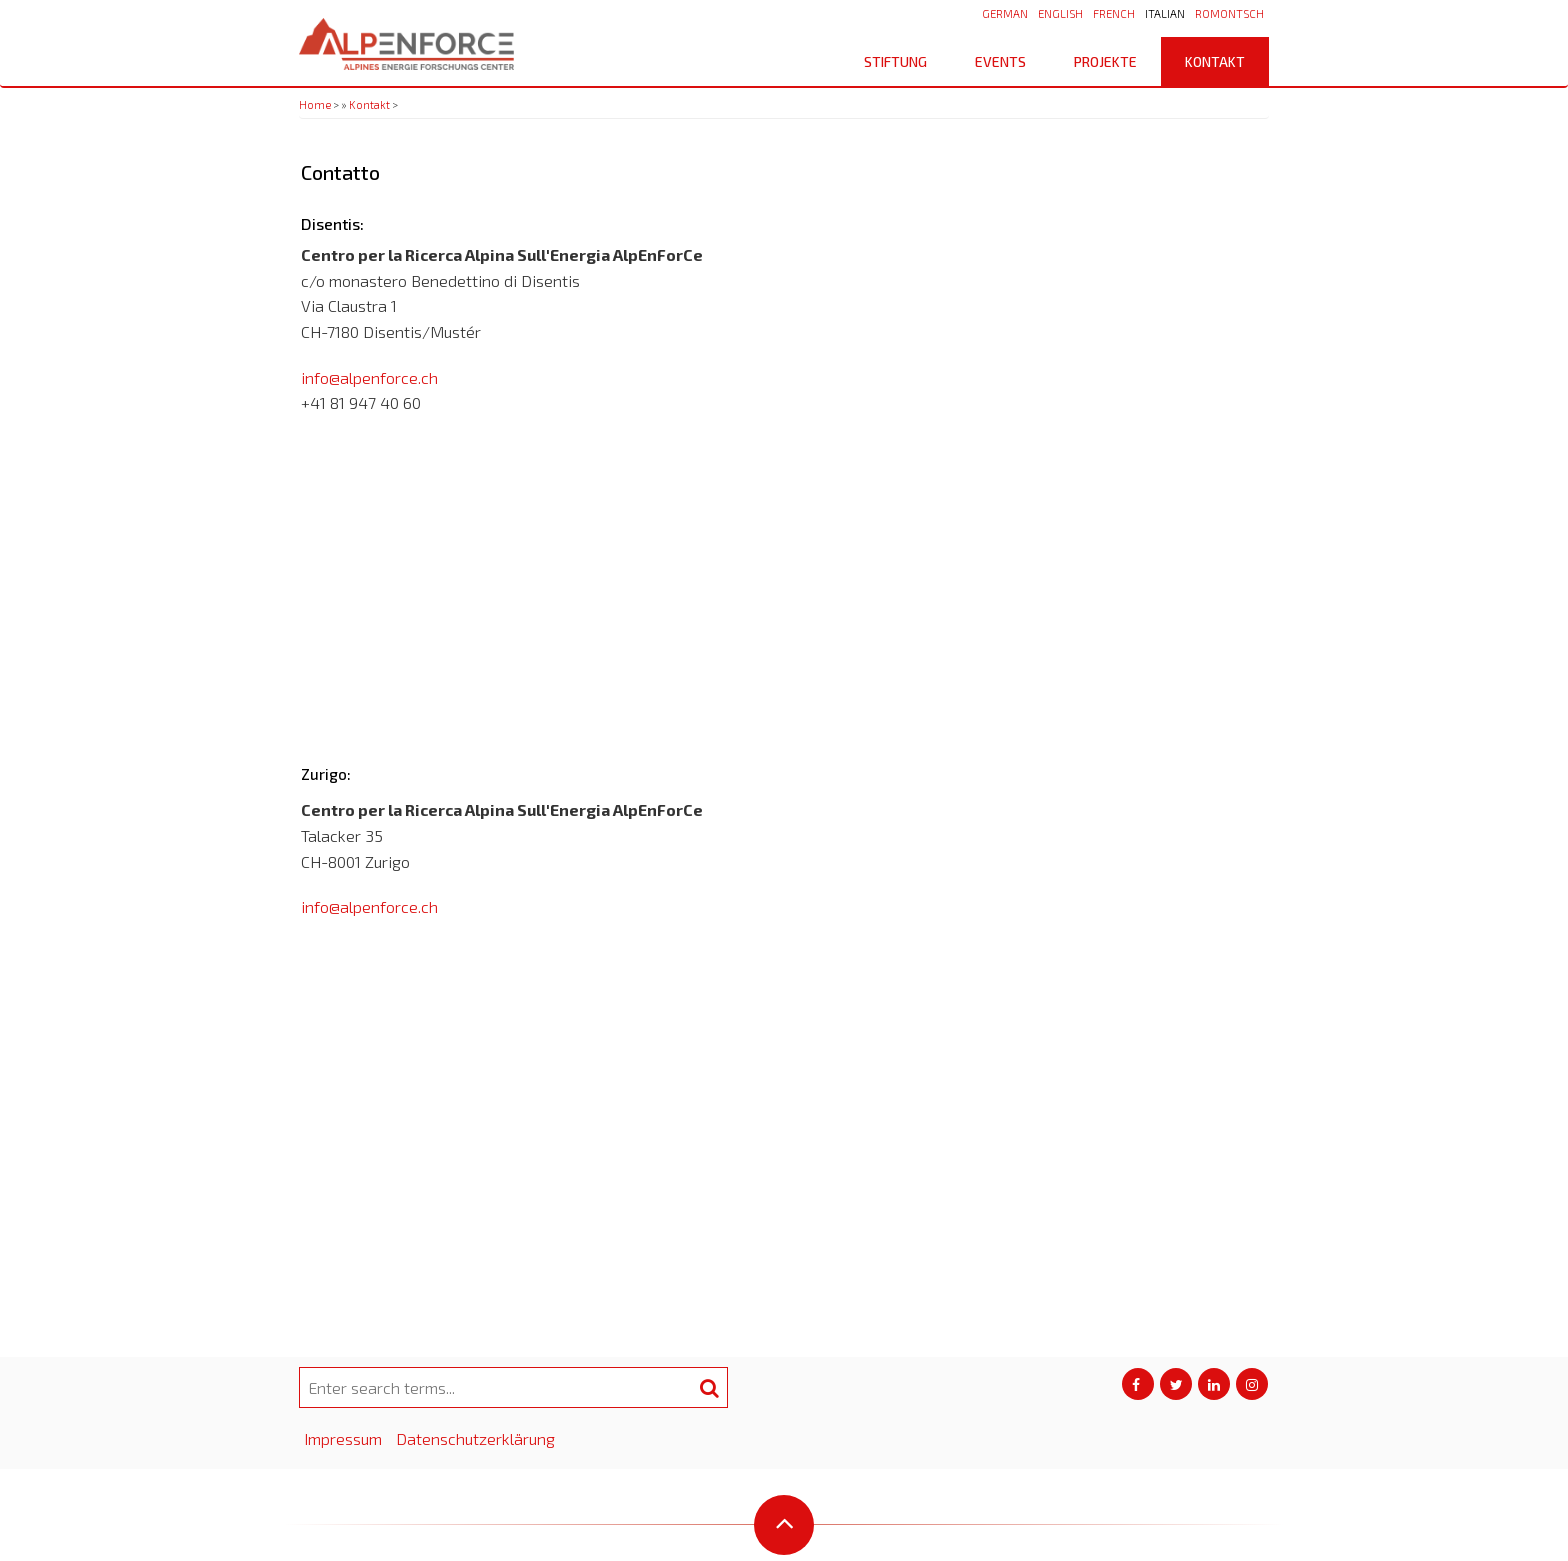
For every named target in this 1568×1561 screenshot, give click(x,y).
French (1114, 13)
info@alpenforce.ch (369, 377)
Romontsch (1229, 13)
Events (1000, 61)
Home (315, 104)
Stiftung (902, 61)
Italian (1165, 13)
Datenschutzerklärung (475, 1438)
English (1060, 13)
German (1005, 13)
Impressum (343, 1438)
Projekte (1105, 61)
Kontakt (1215, 61)
